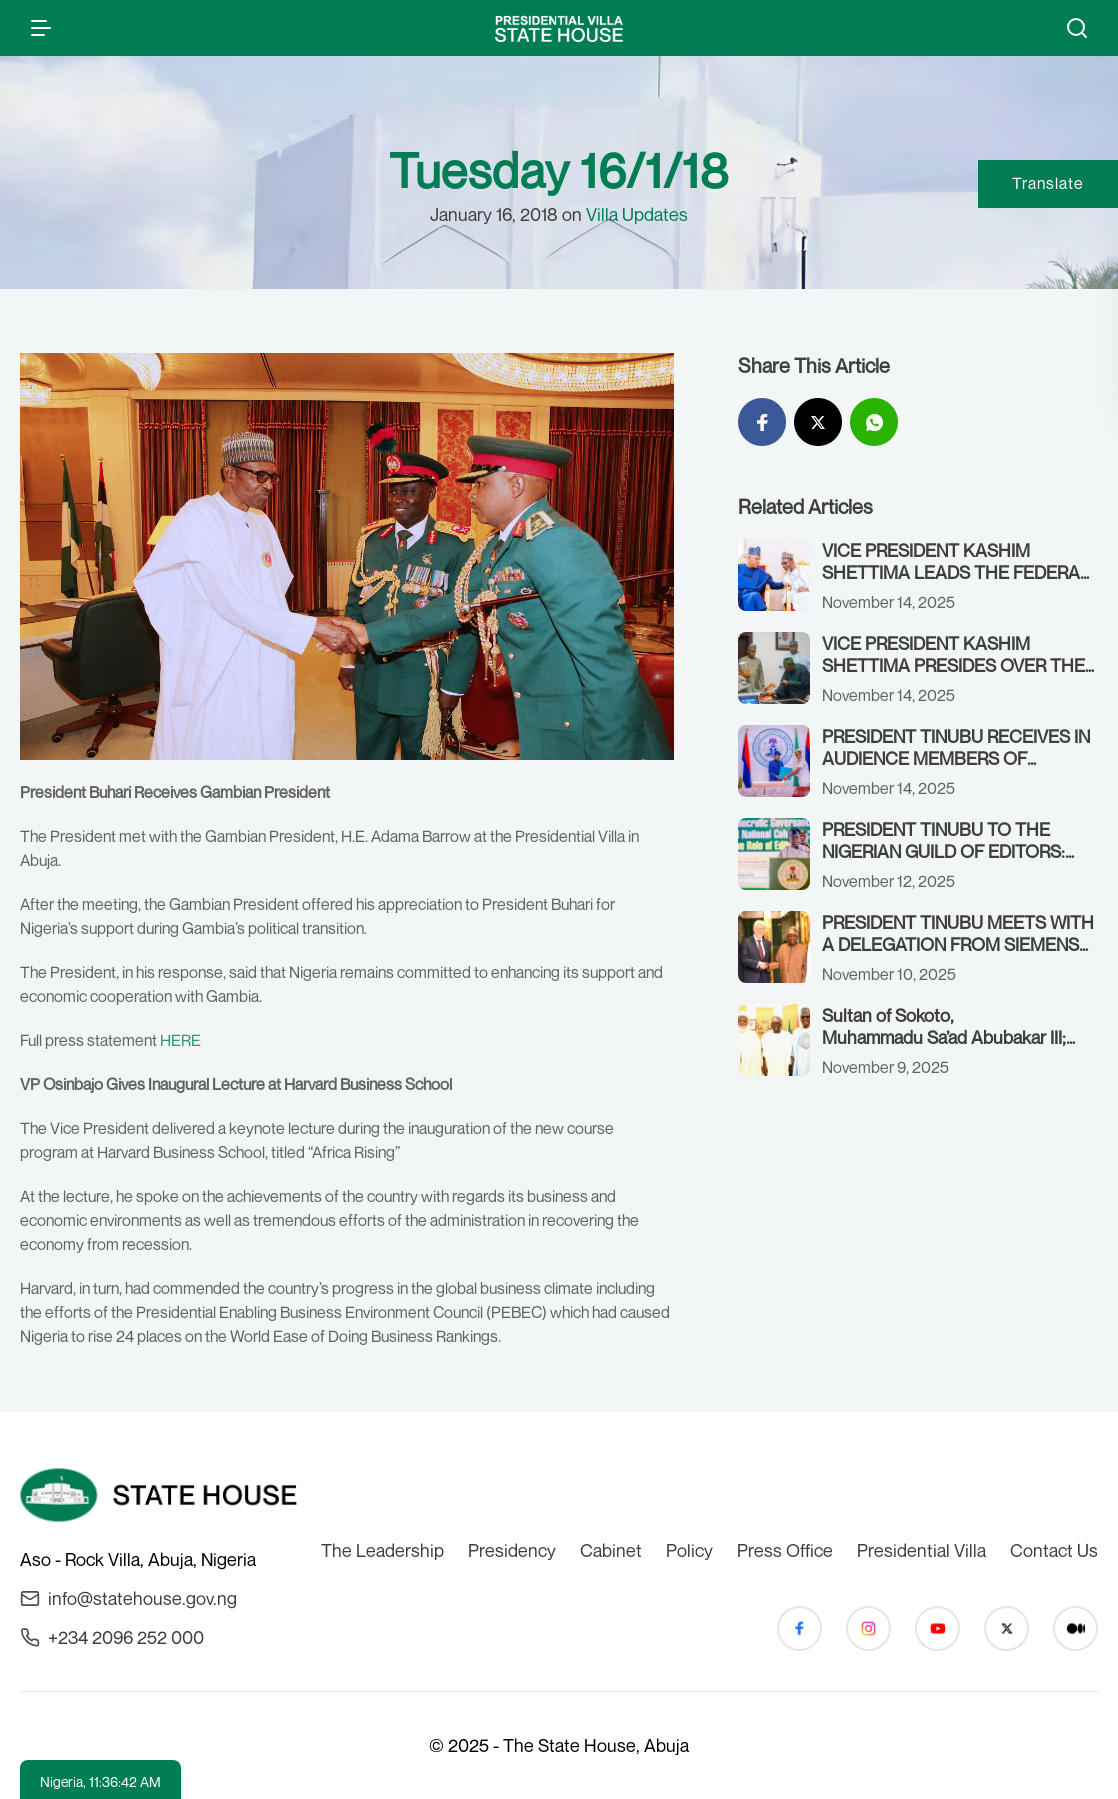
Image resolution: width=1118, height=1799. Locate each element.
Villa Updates (637, 214)
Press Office (785, 1550)
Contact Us (1054, 1550)
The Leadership (382, 1550)
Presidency (512, 1550)
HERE (180, 1040)
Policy (689, 1550)
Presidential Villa (921, 1550)
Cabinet (611, 1550)
